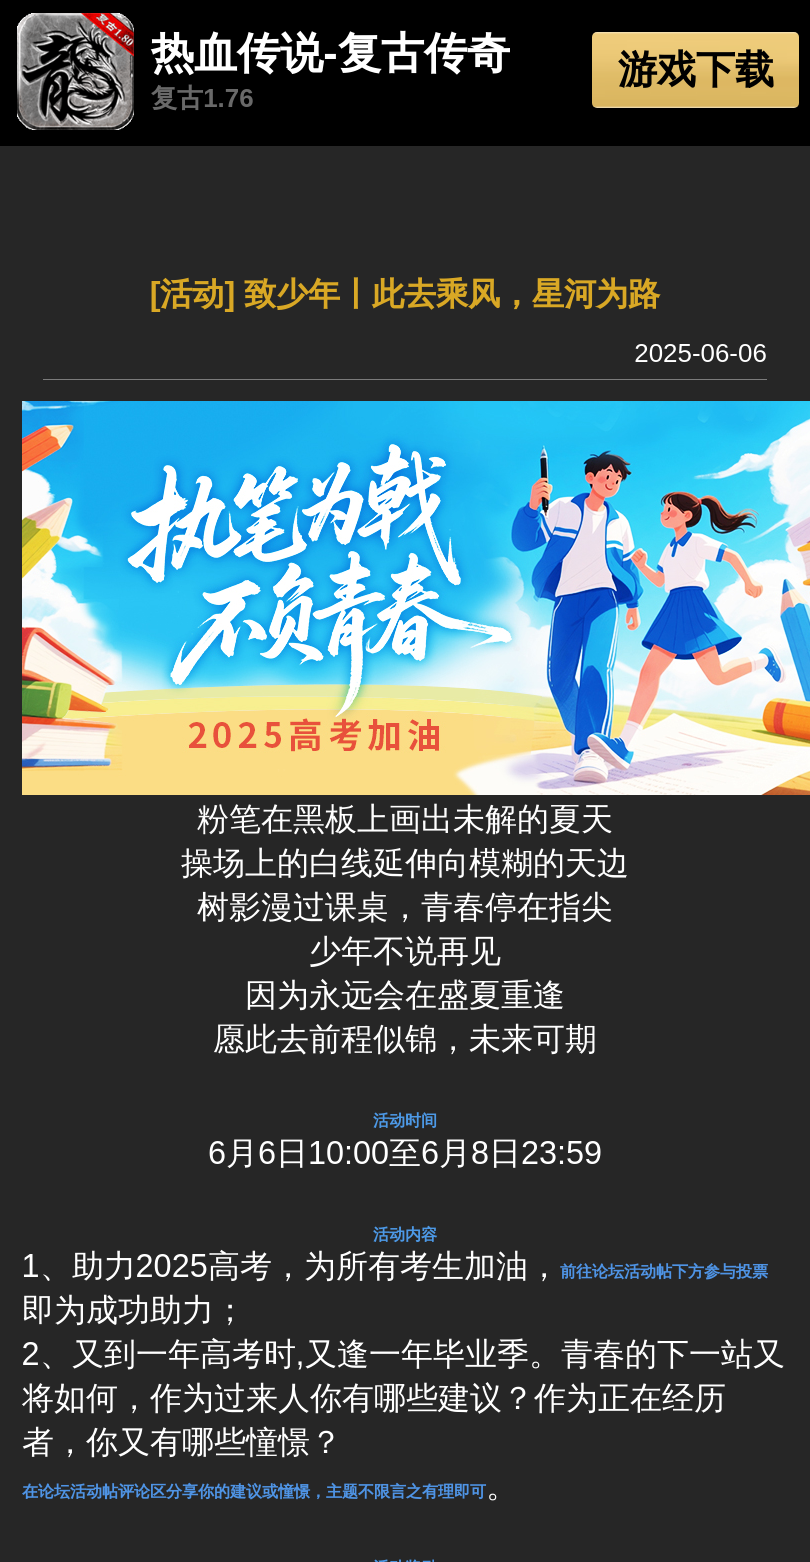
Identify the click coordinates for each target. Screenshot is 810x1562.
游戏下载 (696, 69)
